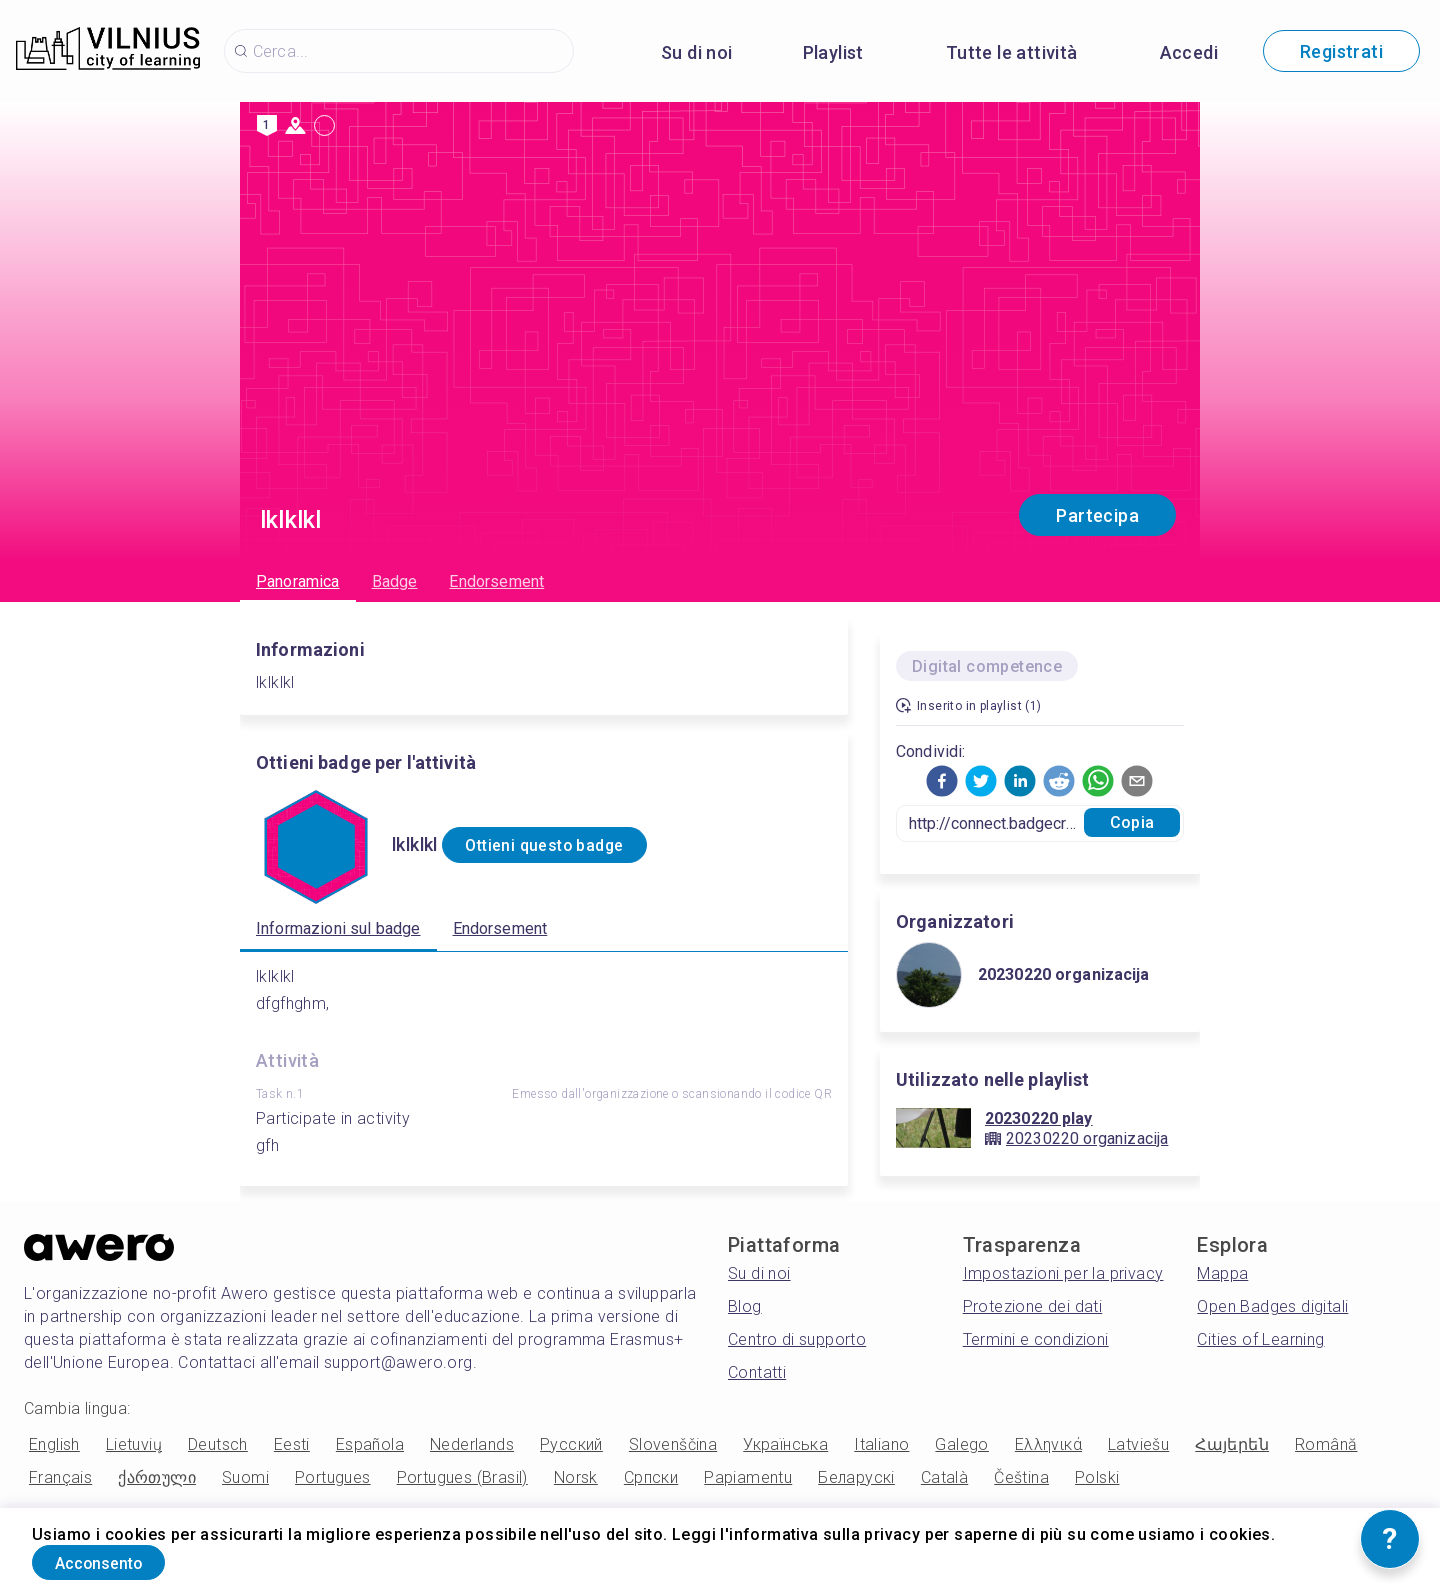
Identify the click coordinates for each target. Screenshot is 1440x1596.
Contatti (757, 1372)
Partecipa (1097, 515)
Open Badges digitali (1272, 1306)
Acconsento (119, 1559)
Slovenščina (673, 1444)
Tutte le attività (1012, 52)
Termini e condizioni (1036, 1339)
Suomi (245, 1477)
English (54, 1444)
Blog (745, 1306)
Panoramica (298, 581)
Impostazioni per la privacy (1063, 1273)
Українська (785, 1444)
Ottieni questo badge (568, 845)
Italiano (881, 1444)
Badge (395, 581)
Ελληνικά (1048, 1444)
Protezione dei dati (1033, 1306)
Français (60, 1477)
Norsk (576, 1477)
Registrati (1341, 51)
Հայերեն (1232, 1444)
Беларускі (856, 1477)
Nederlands (472, 1444)
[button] (942, 781)
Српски (651, 1477)
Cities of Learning (1260, 1339)
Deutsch (218, 1444)
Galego (961, 1444)
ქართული (157, 1477)
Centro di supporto (797, 1339)
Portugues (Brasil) (462, 1477)
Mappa (1222, 1273)
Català (944, 1477)
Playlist (833, 52)
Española (370, 1444)
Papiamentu (748, 1477)
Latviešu (1138, 1444)
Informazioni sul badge (338, 928)
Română (1326, 1444)
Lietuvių (134, 1444)
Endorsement (496, 581)
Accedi (1189, 52)
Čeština (1021, 1477)
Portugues (333, 1477)
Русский (571, 1444)
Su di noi (697, 52)
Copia (1132, 822)
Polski (1097, 1477)
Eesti (292, 1444)
